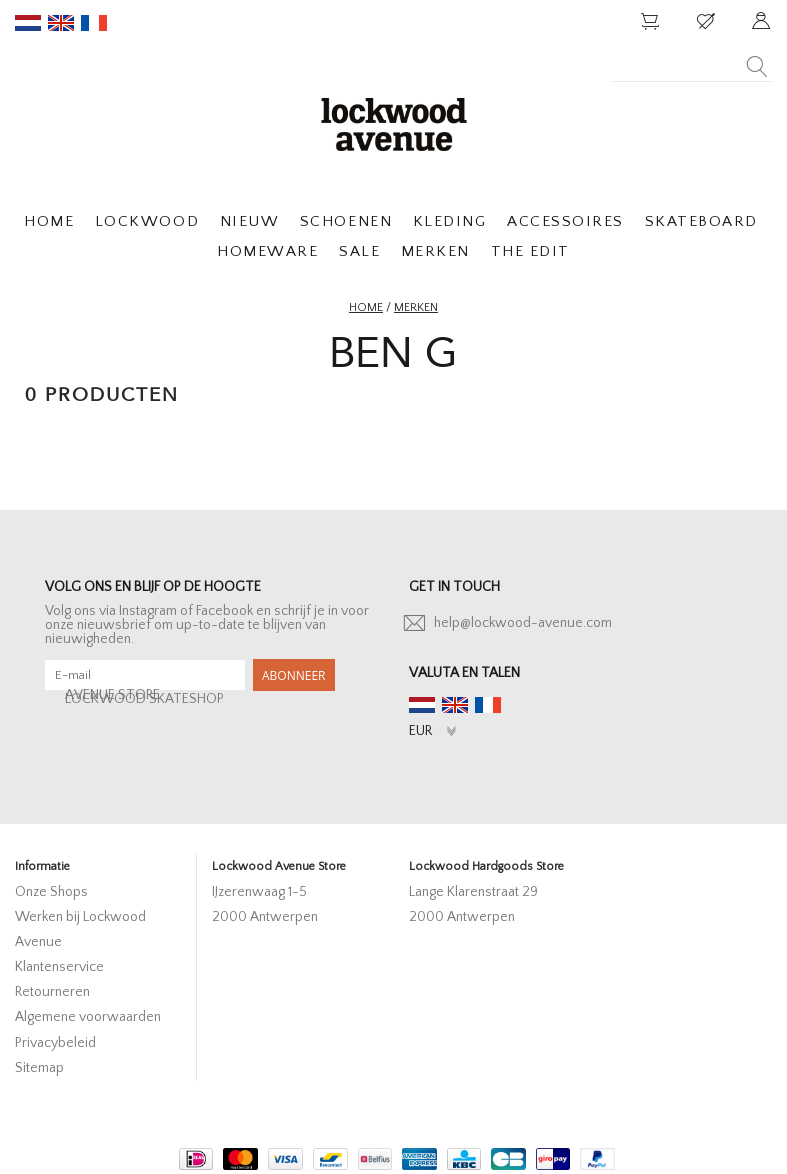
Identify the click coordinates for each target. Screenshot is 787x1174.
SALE (359, 251)
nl (28, 23)
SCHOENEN (346, 221)
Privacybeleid (55, 1043)
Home (366, 307)
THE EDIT (530, 251)
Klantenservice (59, 967)
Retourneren (52, 992)
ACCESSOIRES (565, 221)
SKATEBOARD (701, 221)
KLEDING (450, 221)
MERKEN (435, 251)
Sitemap (39, 1068)
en (61, 23)
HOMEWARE (267, 251)
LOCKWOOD (147, 221)
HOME (49, 221)
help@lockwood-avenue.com (523, 623)
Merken (416, 307)
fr (94, 23)
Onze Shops (51, 892)
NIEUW (250, 221)
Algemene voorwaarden (88, 1017)
